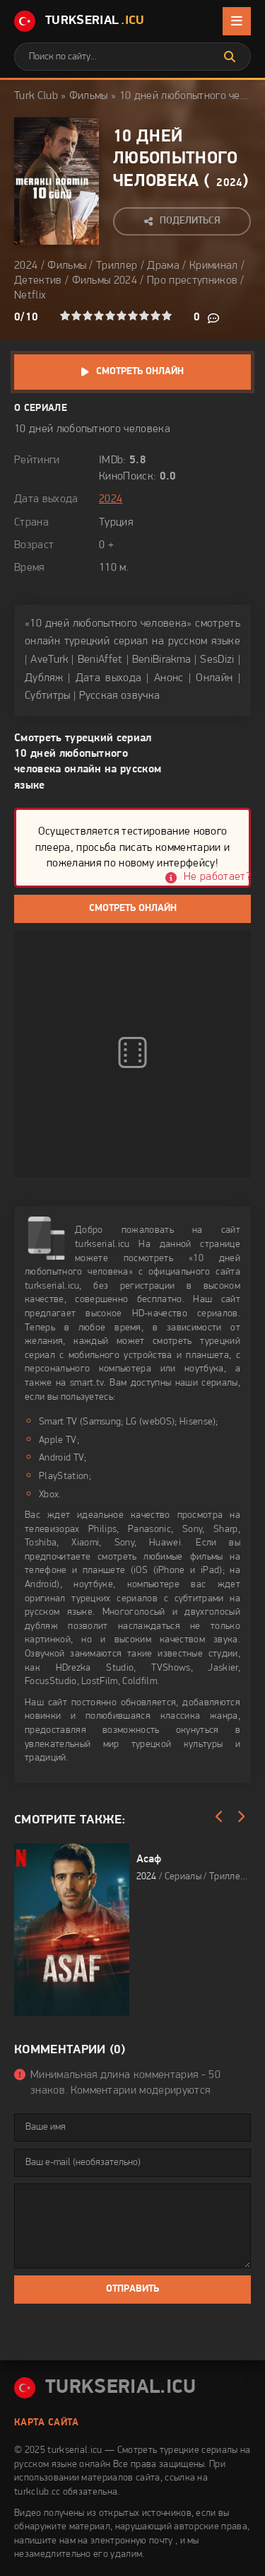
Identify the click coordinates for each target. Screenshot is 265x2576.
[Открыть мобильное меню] (237, 21)
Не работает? (217, 877)
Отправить (132, 2289)
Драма (163, 266)
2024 (229, 183)
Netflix (30, 295)
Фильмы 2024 (105, 280)
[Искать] (229, 56)
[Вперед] (240, 1817)
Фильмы (88, 96)
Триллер (116, 266)
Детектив (38, 280)
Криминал (213, 266)
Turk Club (36, 96)
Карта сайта (46, 2423)
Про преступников (192, 280)
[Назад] (219, 1817)
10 (166, 315)
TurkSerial (79, 21)
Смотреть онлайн (140, 371)
